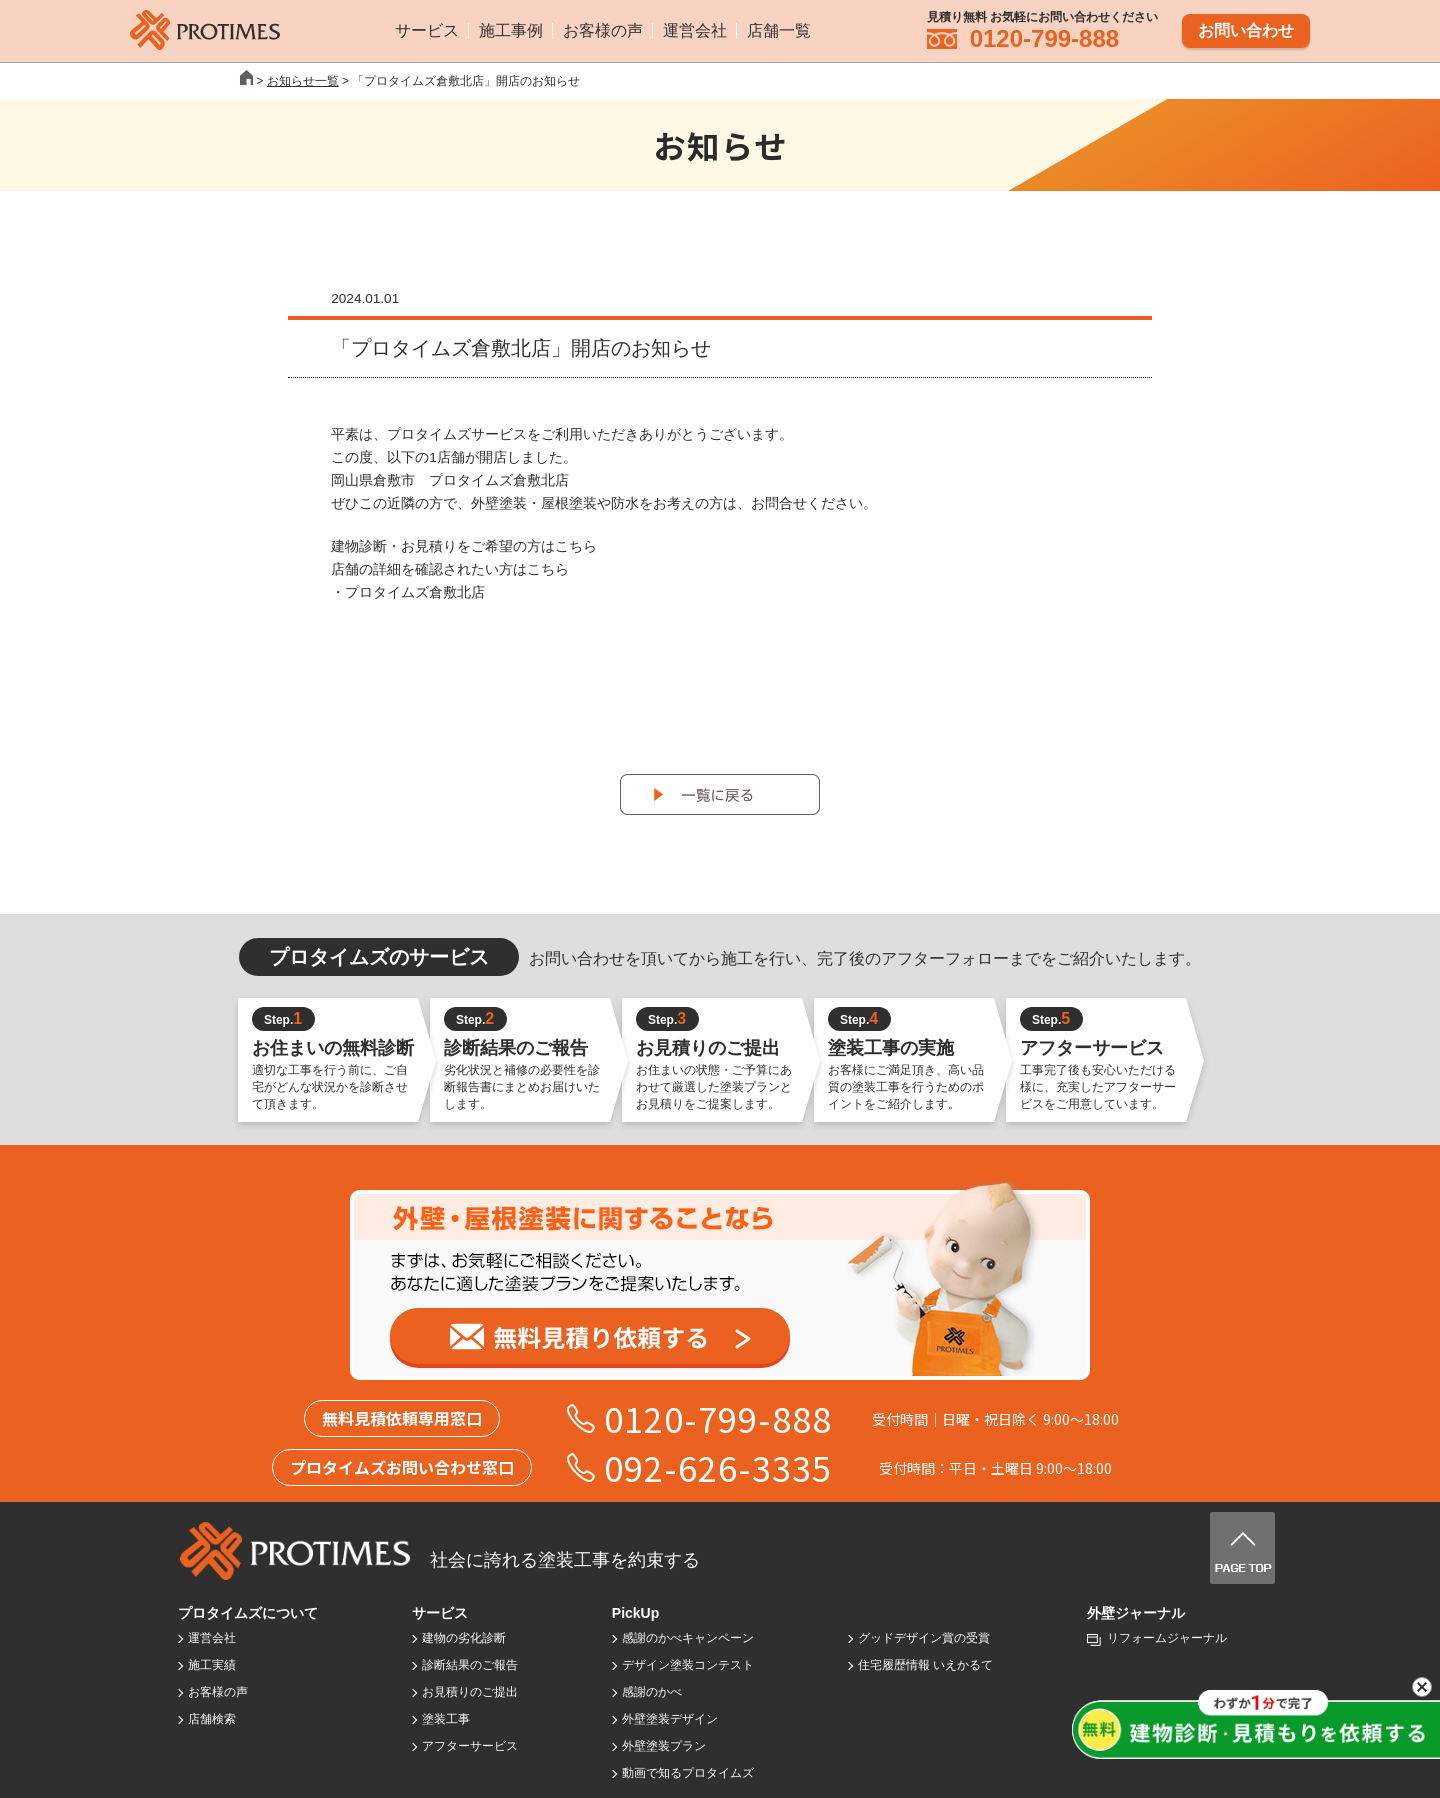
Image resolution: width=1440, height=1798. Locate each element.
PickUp (635, 1613)
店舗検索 (212, 1719)
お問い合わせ (1246, 28)
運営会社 (695, 30)
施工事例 (511, 30)
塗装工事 (446, 1719)
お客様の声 (603, 30)
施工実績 (212, 1665)
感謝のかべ (652, 1692)
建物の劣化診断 (464, 1638)
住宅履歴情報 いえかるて (925, 1665)
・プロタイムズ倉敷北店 (408, 592)
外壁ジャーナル (1136, 1613)
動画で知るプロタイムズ (688, 1773)
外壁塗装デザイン (670, 1719)
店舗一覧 (779, 30)
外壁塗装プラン (664, 1746)
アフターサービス (470, 1746)
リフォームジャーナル (1167, 1638)
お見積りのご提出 (470, 1692)
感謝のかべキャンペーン (688, 1638)
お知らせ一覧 (303, 81)
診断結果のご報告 (470, 1665)
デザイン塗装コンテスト (688, 1665)
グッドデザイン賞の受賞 (924, 1638)
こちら (576, 546)
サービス (427, 30)
